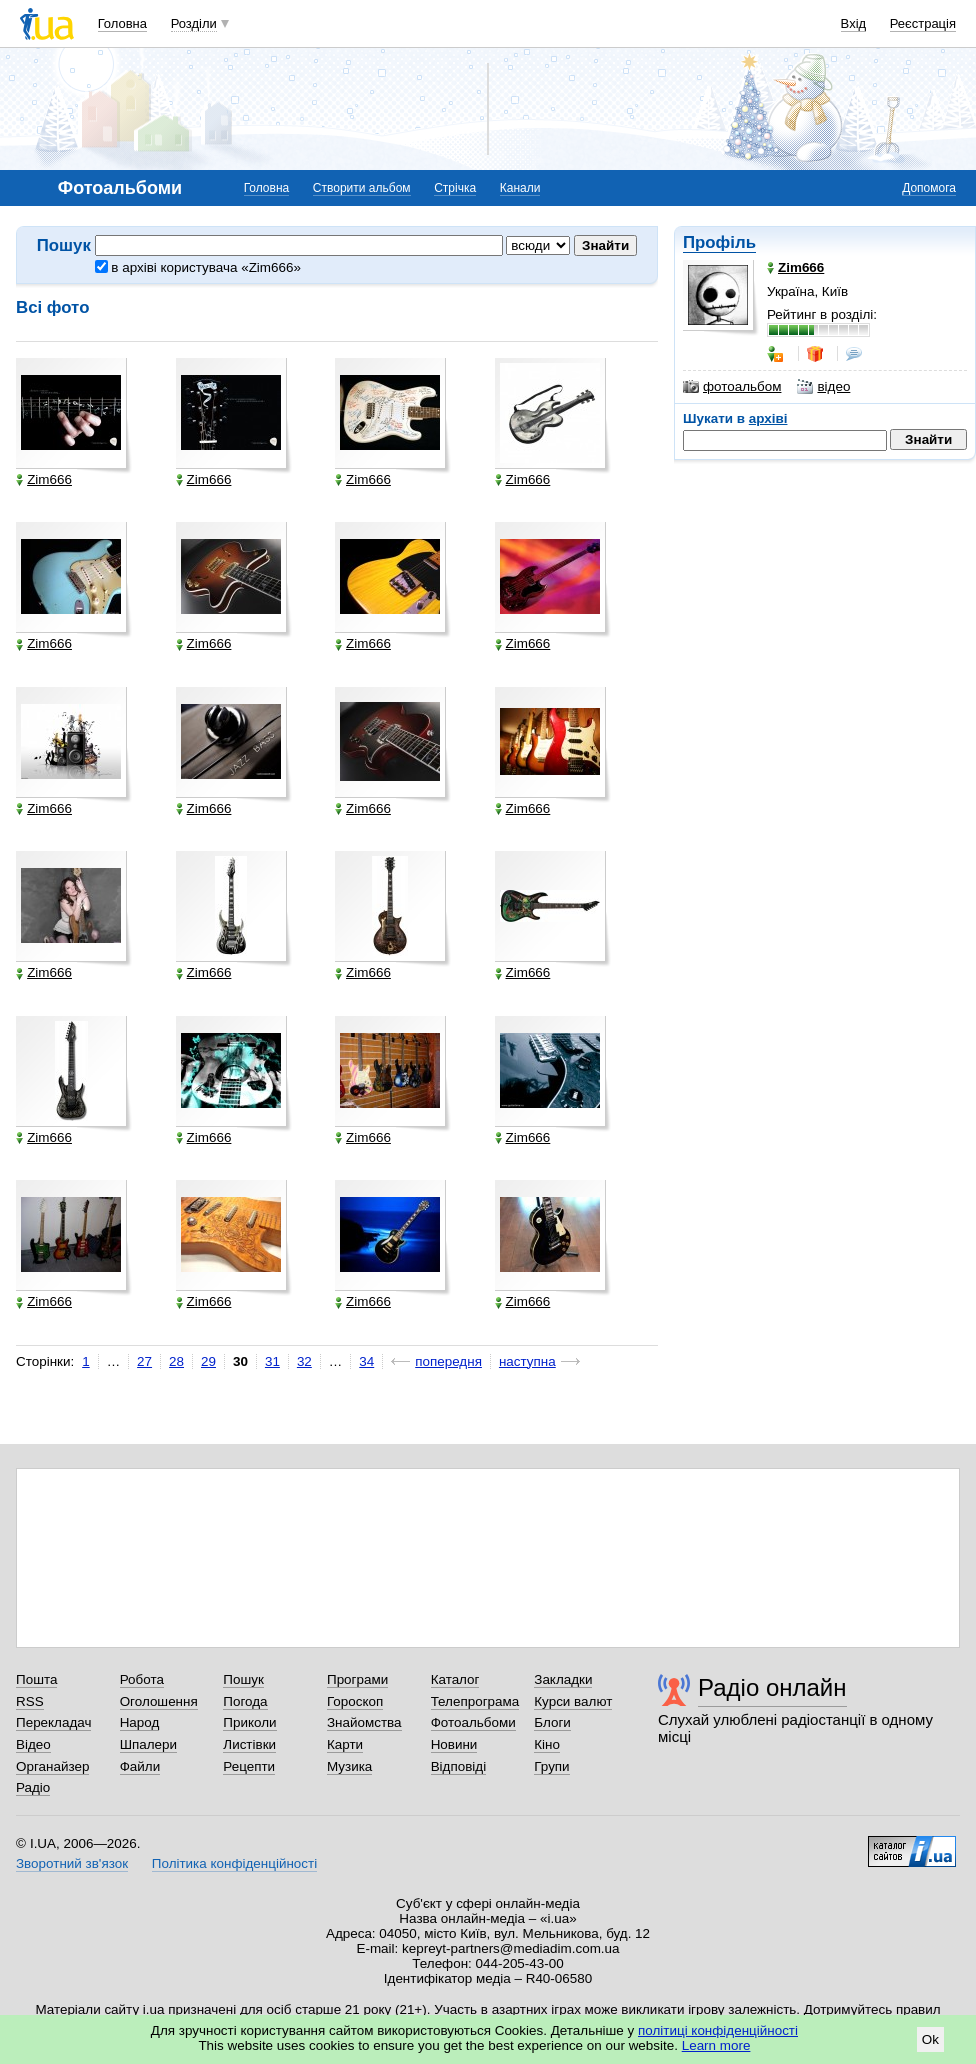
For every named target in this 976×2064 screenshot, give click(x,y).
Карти (345, 1744)
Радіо (33, 1787)
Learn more (716, 2045)
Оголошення (159, 1701)
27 (144, 1361)
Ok (930, 2039)
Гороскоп (355, 1701)
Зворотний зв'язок (72, 1863)
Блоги (552, 1722)
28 (176, 1361)
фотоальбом (732, 387)
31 (272, 1361)
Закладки (563, 1679)
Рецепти (249, 1766)
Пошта (36, 1679)
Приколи (249, 1722)
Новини (454, 1744)
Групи (551, 1766)
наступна (527, 1361)
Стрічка (455, 188)
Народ (140, 1722)
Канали (520, 188)
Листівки (249, 1744)
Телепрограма (475, 1701)
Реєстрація (923, 23)
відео (823, 387)
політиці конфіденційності (718, 2030)
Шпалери (148, 1744)
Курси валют (573, 1701)
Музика (349, 1766)
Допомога (929, 188)
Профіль (719, 242)
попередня (448, 1361)
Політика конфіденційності (234, 1863)
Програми (357, 1679)
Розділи (194, 23)
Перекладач (53, 1722)
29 (208, 1361)
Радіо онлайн (772, 1687)
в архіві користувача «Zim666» (198, 267)
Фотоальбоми (473, 1722)
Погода (245, 1701)
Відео (33, 1744)
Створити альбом (362, 188)
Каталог (455, 1679)
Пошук (243, 1679)
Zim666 (44, 480)
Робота (142, 1679)
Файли (140, 1766)
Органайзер (52, 1766)
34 (366, 1361)
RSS (30, 1701)
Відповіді (459, 1766)
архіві (768, 418)
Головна (122, 23)
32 (304, 1361)
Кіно (547, 1744)
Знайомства (364, 1722)
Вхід (854, 23)
